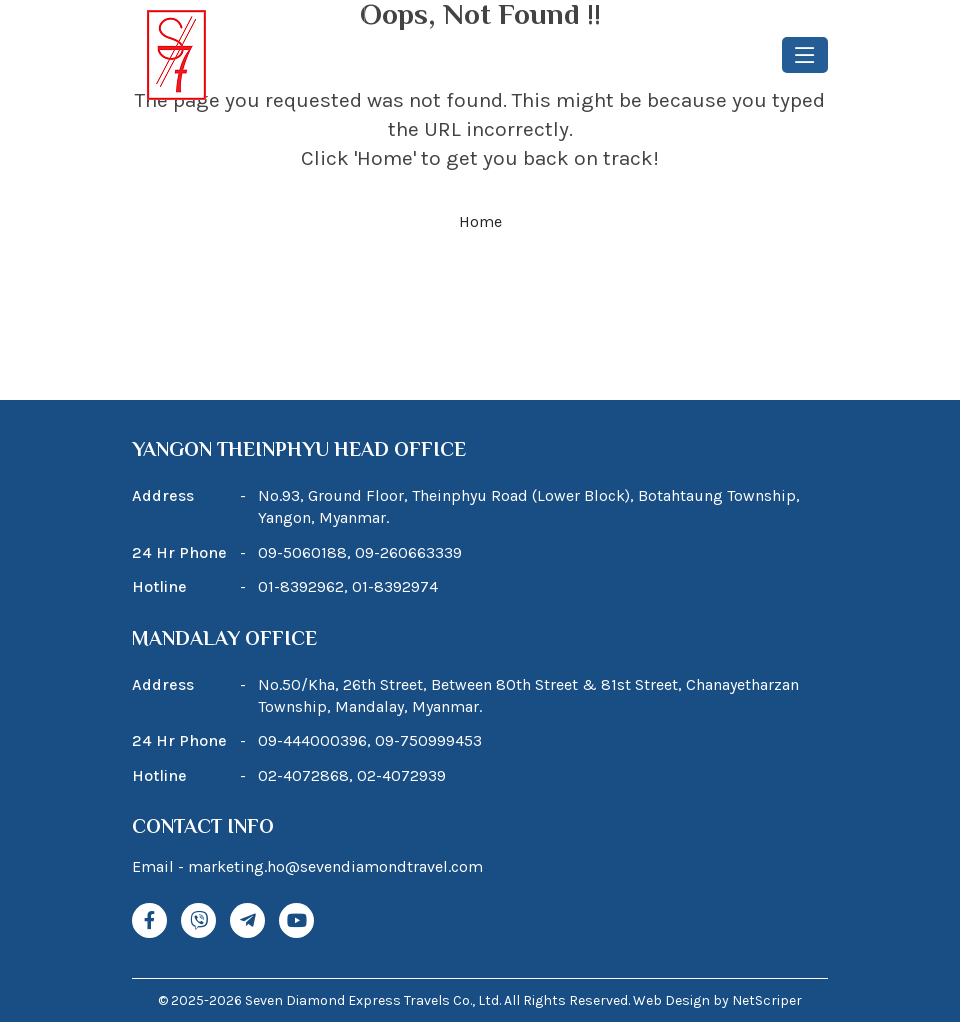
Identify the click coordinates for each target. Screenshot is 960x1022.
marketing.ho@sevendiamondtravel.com (335, 866)
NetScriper (767, 1000)
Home (480, 221)
